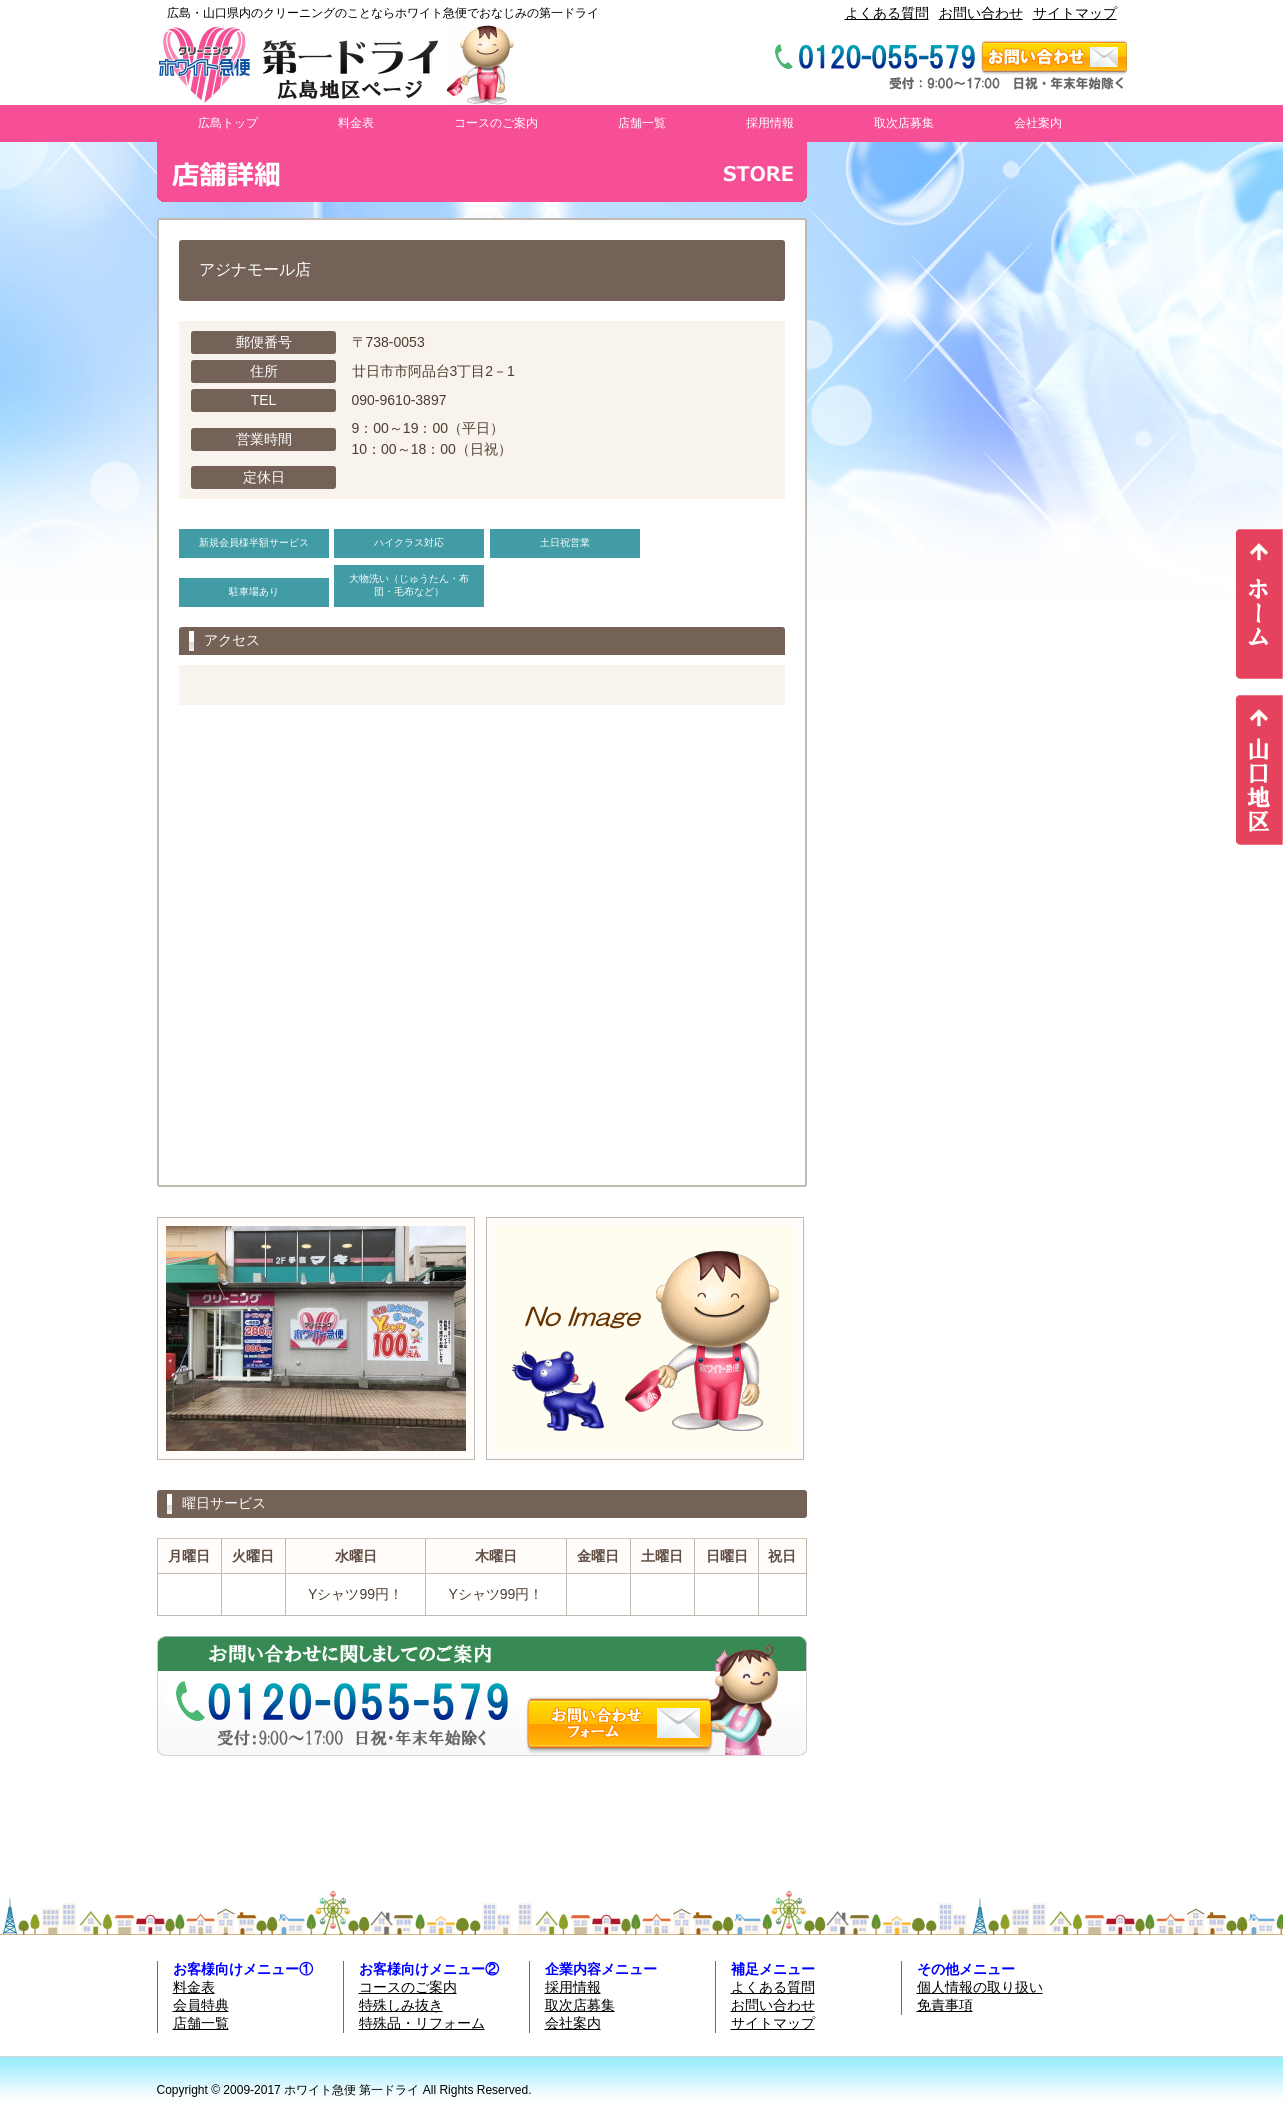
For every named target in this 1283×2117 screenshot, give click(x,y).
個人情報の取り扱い (980, 1987)
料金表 (356, 123)
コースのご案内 (496, 123)
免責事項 (945, 2005)
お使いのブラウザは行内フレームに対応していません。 (977, 1007)
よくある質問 (887, 13)
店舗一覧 (642, 123)
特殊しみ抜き (401, 2005)
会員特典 (201, 2005)
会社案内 (1038, 123)
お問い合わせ (981, 13)
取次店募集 (904, 123)
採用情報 (770, 123)
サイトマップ (1075, 13)
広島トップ (228, 123)
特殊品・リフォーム (422, 2023)
